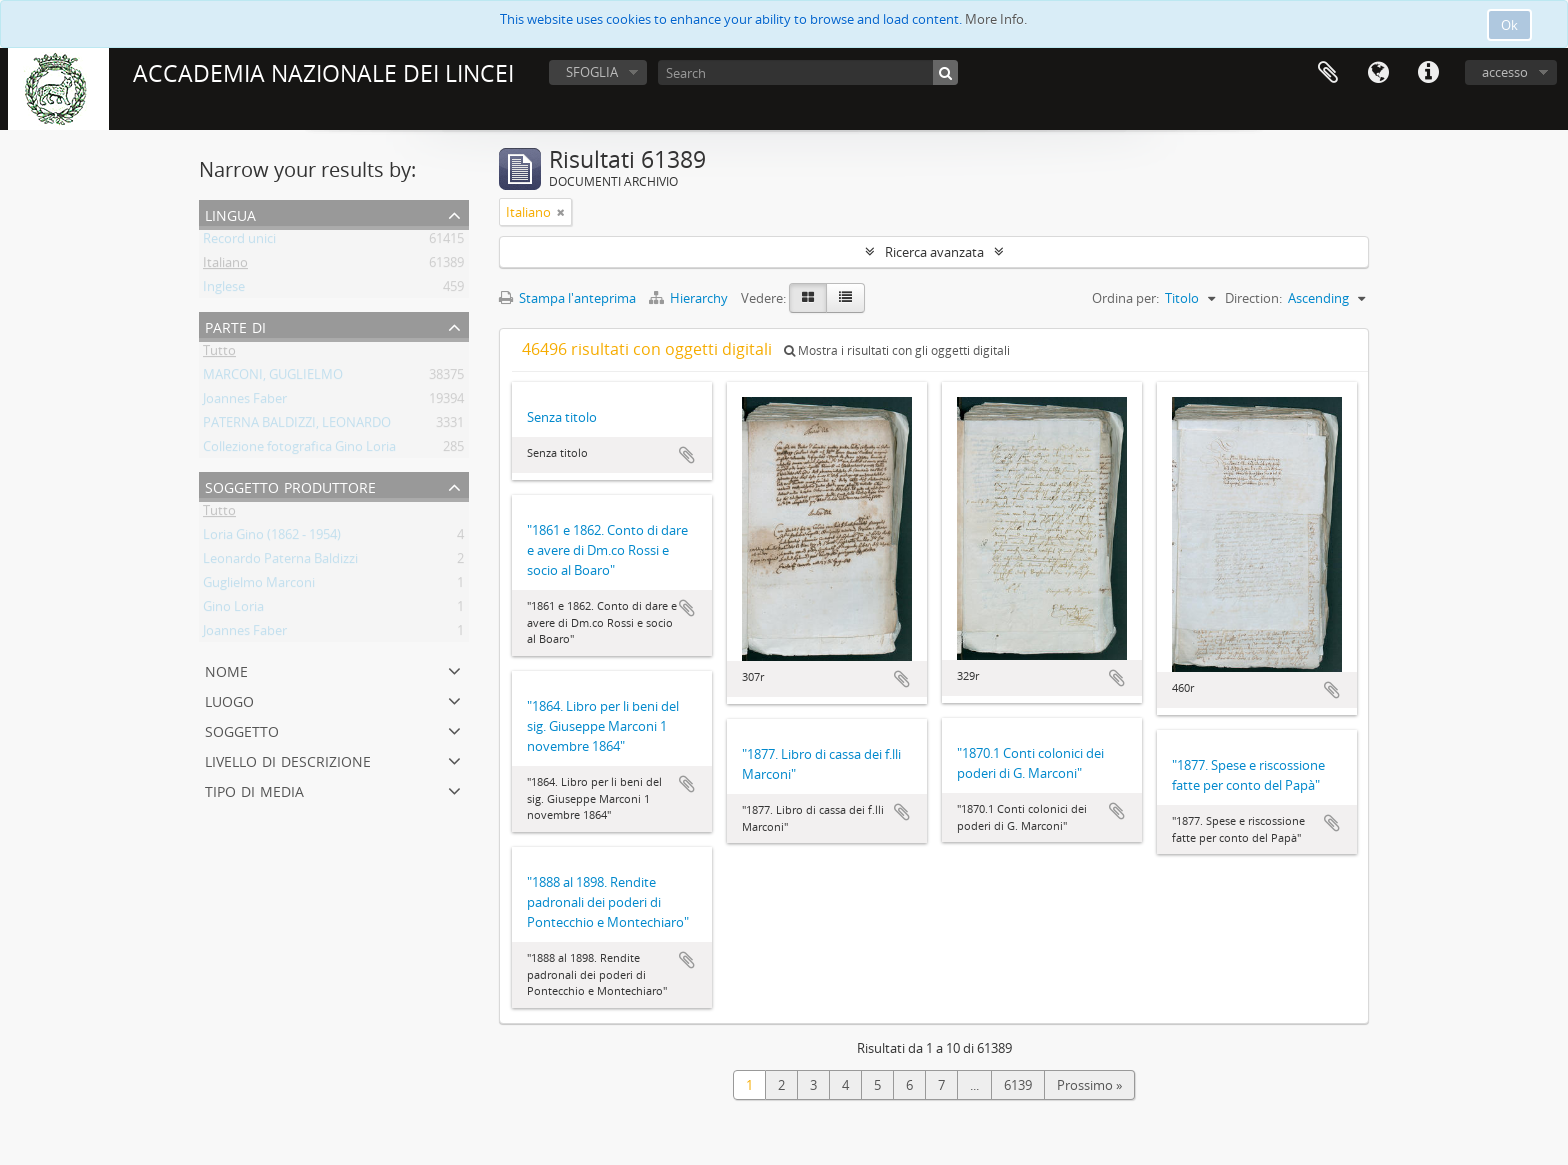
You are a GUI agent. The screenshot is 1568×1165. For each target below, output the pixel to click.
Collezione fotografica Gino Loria (299, 450)
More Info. (996, 19)
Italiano (225, 266)
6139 (1018, 1085)
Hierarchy (690, 298)
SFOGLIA (592, 72)
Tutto (219, 354)
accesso (1505, 72)
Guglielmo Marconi (259, 586)
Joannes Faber (245, 402)
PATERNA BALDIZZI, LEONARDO (297, 426)
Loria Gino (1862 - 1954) (272, 538)
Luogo (229, 699)
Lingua (1378, 73)
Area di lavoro (1328, 73)
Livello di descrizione (288, 759)
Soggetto (242, 729)
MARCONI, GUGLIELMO (273, 378)
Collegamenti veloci (1428, 73)
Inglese (224, 290)
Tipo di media (254, 789)
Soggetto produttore (290, 485)
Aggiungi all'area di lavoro (687, 455)
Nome (226, 669)
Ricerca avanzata (934, 252)
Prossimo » (1089, 1085)
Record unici (239, 242)
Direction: (1253, 298)
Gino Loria (233, 610)
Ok (1509, 25)
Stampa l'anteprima (567, 298)
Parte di (235, 325)
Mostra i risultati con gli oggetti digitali (897, 350)
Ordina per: (1125, 298)
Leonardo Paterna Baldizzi (280, 562)
